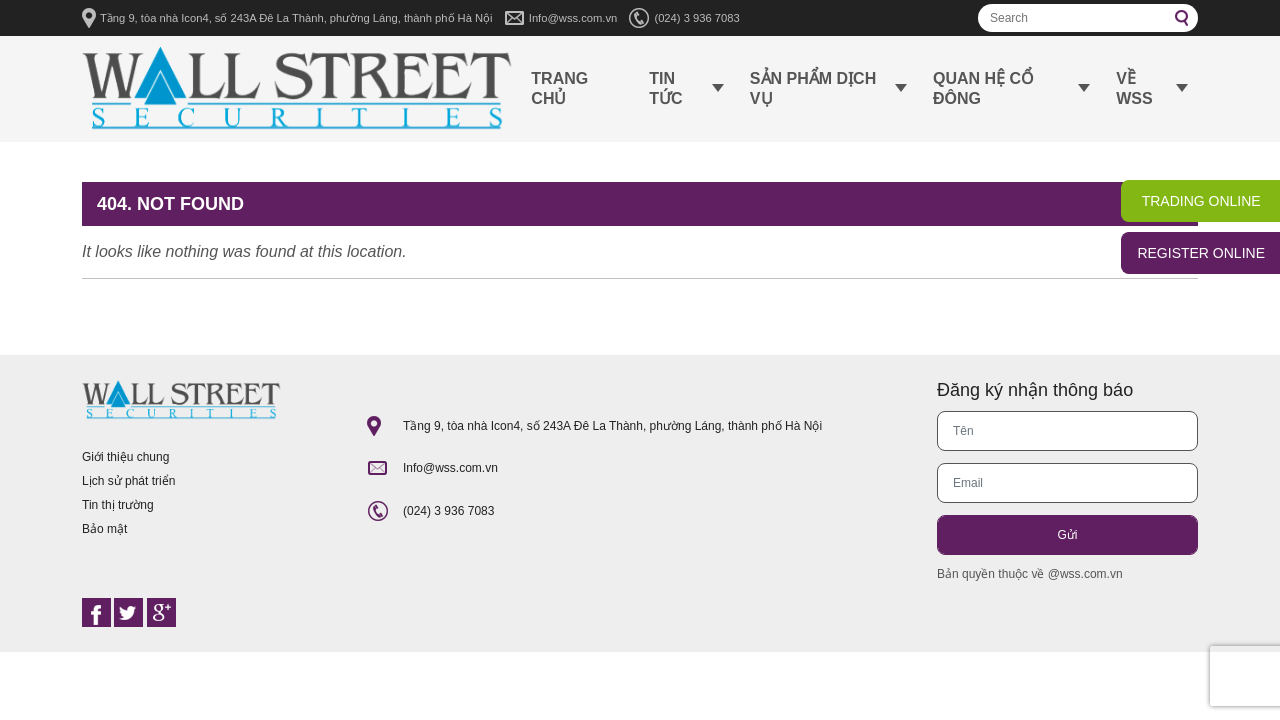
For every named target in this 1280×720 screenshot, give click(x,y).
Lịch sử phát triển (128, 481)
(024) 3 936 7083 (696, 18)
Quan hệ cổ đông (983, 88)
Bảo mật (104, 529)
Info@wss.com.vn (573, 18)
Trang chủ (559, 88)
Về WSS (1134, 88)
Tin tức (665, 88)
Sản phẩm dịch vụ (813, 88)
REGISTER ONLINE (1201, 253)
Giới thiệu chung (125, 457)
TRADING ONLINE (1201, 201)
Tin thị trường (118, 505)
